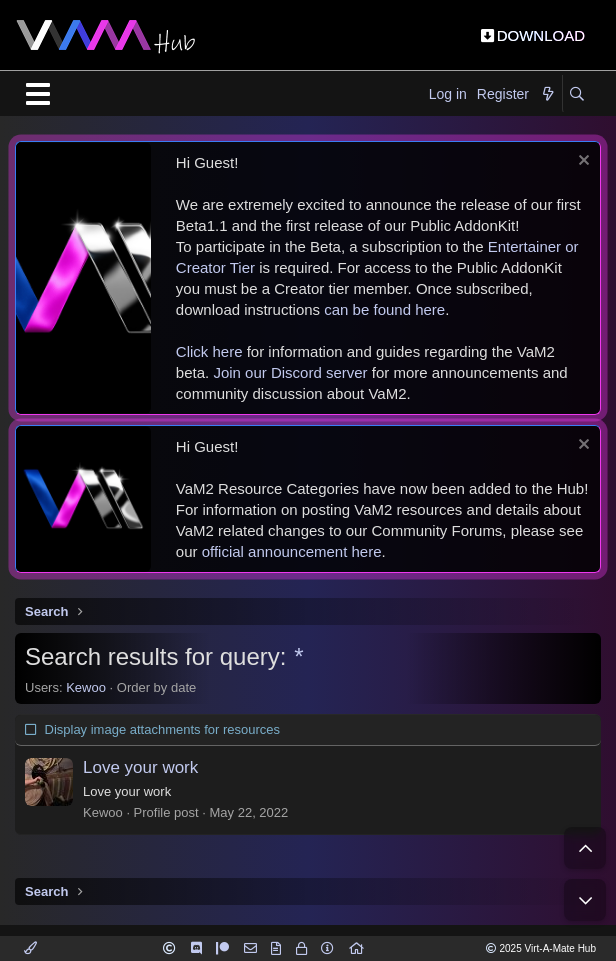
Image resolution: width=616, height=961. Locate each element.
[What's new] (548, 95)
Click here (209, 351)
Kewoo (86, 687)
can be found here (384, 309)
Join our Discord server (290, 372)
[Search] (576, 95)
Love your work (140, 767)
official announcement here (292, 551)
